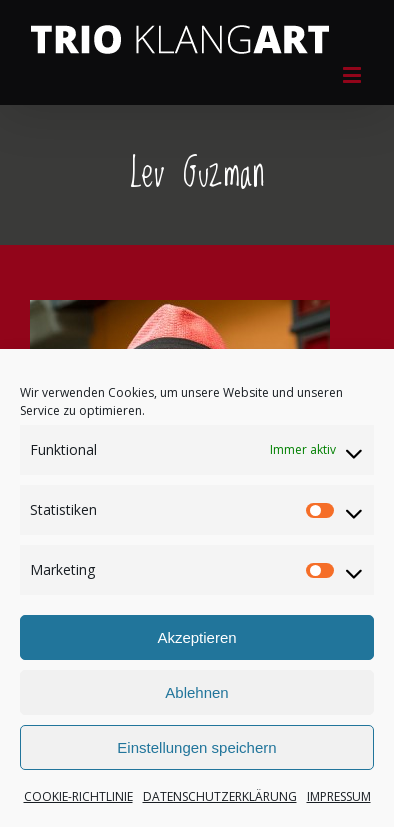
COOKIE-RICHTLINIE (78, 796)
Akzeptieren (196, 637)
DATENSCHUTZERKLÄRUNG (220, 796)
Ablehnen (196, 692)
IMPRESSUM (339, 796)
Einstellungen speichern (196, 747)
